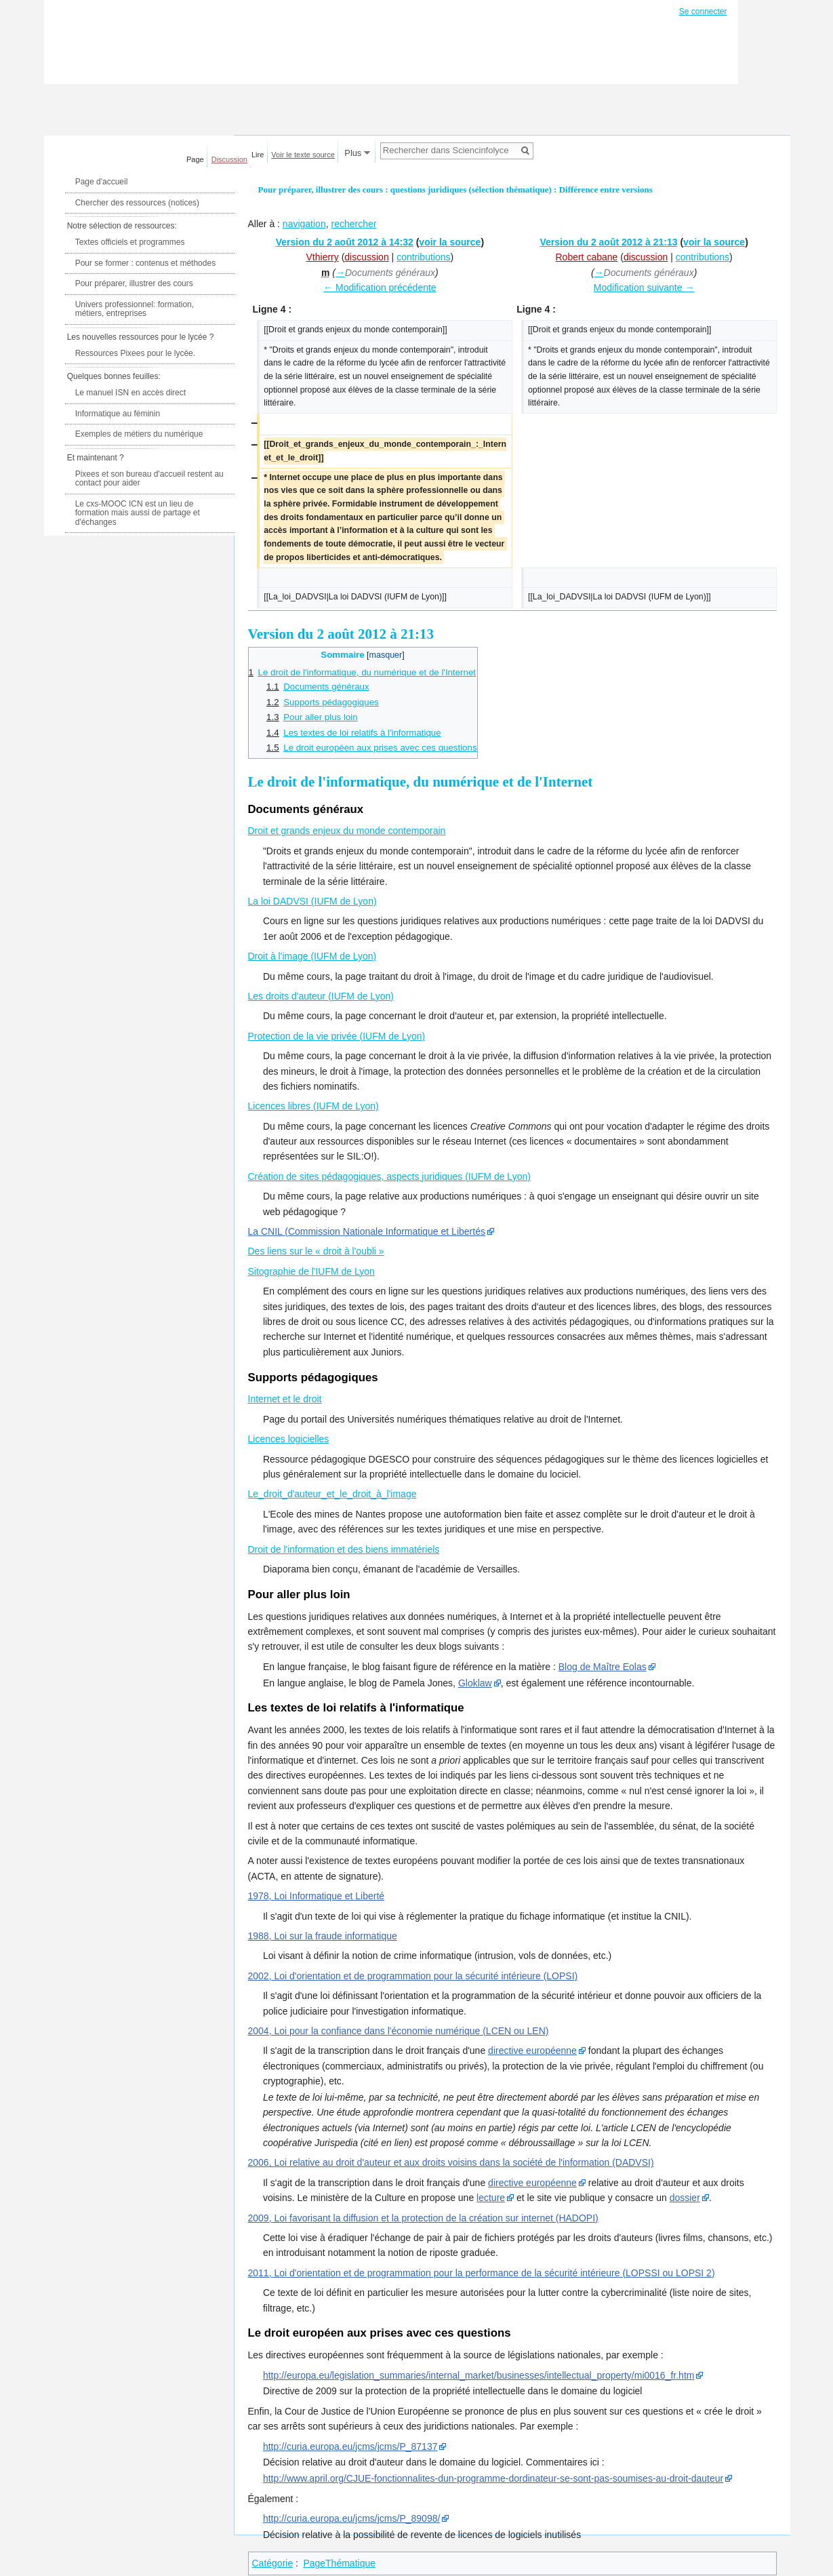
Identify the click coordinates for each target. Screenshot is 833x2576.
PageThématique (339, 2563)
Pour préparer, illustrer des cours (134, 283)
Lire (257, 155)
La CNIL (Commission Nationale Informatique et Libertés (366, 1231)
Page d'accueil (101, 181)
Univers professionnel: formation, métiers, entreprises (134, 309)
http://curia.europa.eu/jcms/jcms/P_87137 (350, 2446)
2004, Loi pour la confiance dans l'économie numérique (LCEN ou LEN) (398, 2030)
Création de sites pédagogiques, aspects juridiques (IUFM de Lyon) (389, 1176)
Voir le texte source (303, 155)
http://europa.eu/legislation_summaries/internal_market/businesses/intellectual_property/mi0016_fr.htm (479, 2375)
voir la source (450, 242)
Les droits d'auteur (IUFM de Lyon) (321, 996)
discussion (366, 257)
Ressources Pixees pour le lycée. (135, 353)
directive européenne (532, 2050)
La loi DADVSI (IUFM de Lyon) (312, 901)
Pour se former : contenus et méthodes (145, 263)
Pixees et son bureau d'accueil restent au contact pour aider (149, 478)
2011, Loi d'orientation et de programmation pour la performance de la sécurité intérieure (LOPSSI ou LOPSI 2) (481, 2272)
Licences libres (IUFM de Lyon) (313, 1106)
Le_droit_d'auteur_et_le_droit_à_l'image (332, 1493)
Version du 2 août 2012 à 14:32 (344, 242)
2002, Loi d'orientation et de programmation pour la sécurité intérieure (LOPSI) (413, 1975)
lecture (490, 2197)
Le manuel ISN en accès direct (130, 392)
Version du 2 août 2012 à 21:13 (608, 242)
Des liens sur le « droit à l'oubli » (316, 1251)
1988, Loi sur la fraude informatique (322, 1935)
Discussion (229, 159)
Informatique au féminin (117, 413)
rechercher (353, 223)
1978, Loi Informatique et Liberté (316, 1895)
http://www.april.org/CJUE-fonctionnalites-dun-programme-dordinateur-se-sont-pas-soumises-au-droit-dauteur (493, 2478)
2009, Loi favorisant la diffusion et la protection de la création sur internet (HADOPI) (423, 2218)
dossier (685, 2197)
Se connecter (703, 11)
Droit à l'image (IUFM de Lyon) (312, 956)
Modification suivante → (644, 287)
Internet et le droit (285, 1398)
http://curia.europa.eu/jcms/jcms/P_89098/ (351, 2518)
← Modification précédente (379, 287)
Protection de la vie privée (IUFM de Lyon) (337, 1036)
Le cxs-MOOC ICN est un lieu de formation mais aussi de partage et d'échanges (137, 513)
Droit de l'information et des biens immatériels (344, 1549)
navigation (304, 223)
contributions (423, 257)
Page (195, 159)
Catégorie (272, 2563)
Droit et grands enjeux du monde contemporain (347, 830)
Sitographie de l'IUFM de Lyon (311, 1271)
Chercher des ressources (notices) (137, 202)
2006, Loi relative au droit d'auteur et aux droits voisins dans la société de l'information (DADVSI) (451, 2162)
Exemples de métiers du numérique (139, 434)
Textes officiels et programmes (130, 242)
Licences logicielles (288, 1438)
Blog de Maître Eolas (602, 1666)
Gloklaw (475, 1683)
